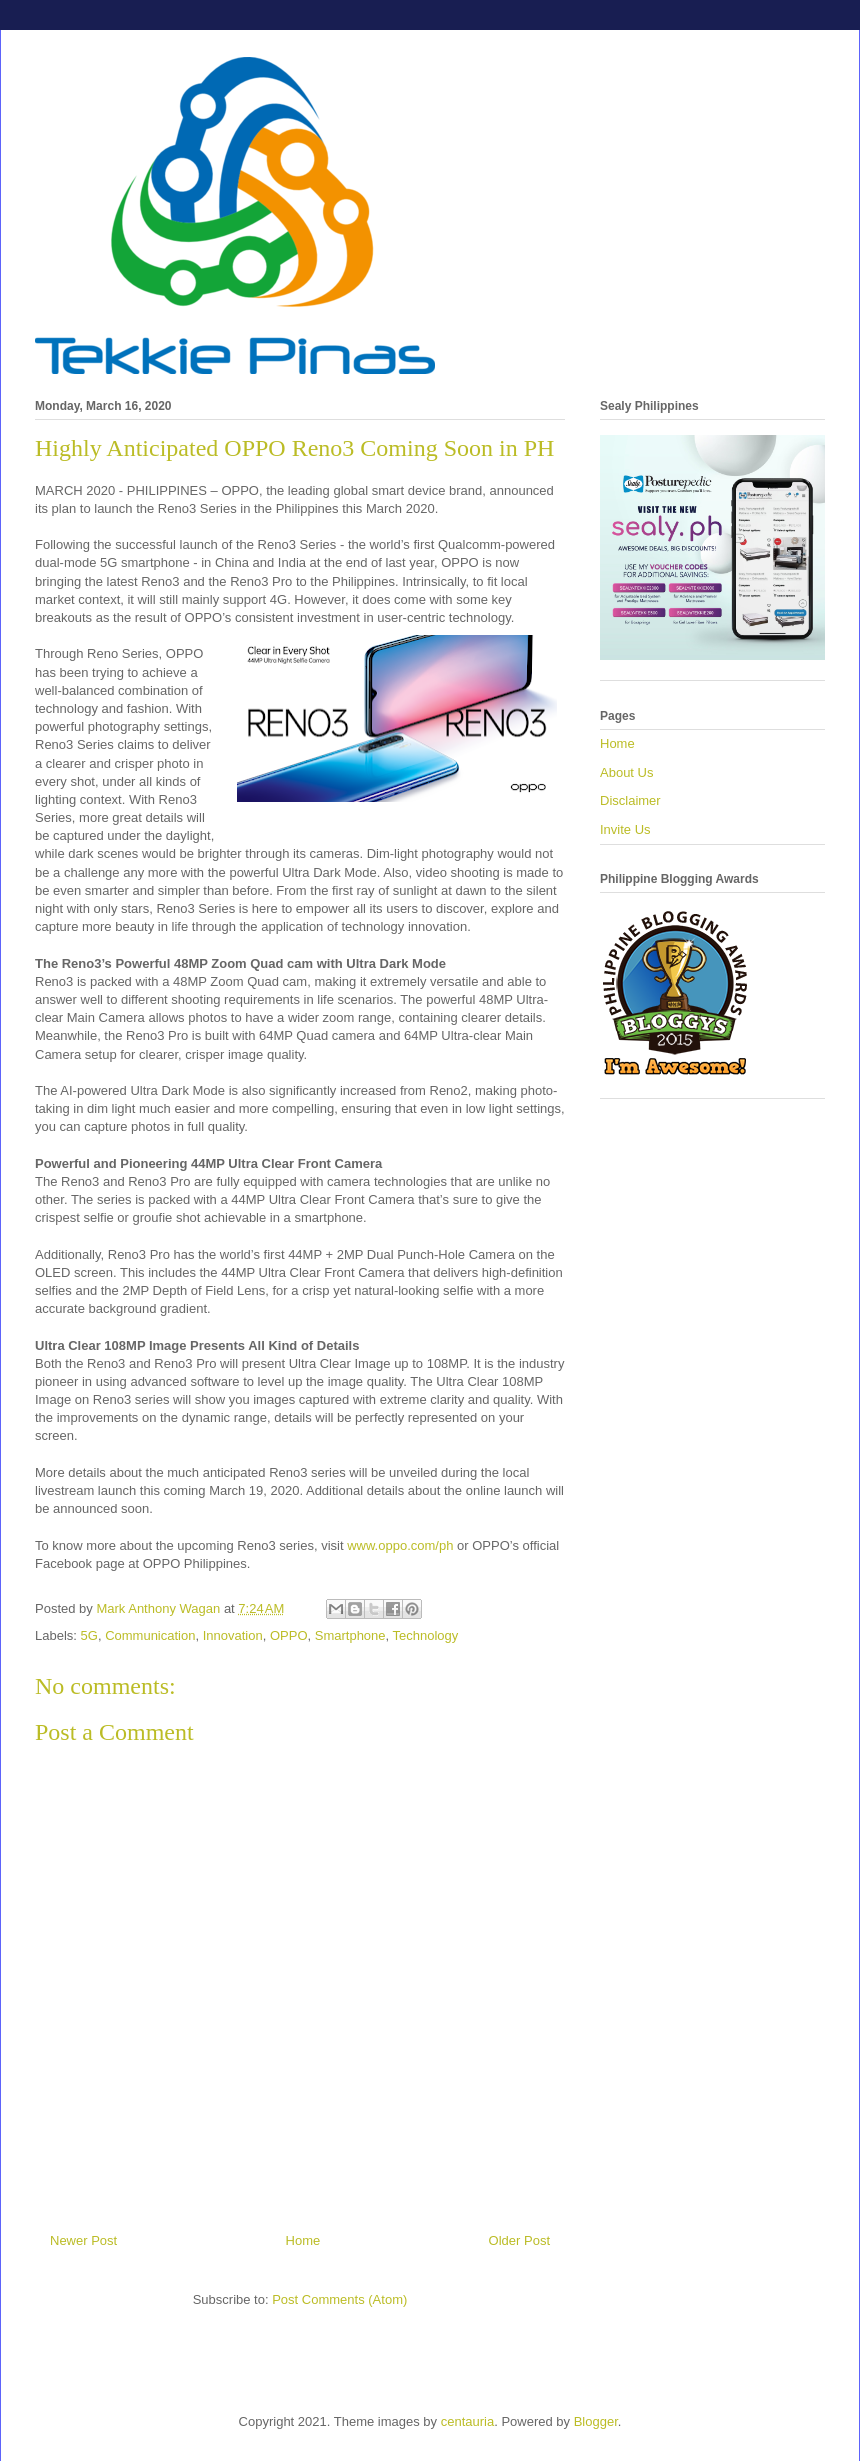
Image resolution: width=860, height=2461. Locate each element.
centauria (467, 2421)
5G (89, 1635)
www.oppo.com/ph (400, 1545)
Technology (426, 1635)
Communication (150, 1635)
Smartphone (350, 1635)
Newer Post (83, 2240)
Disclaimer (630, 800)
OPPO (289, 1635)
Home (303, 2240)
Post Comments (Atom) (339, 2299)
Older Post (519, 2240)
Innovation (233, 1635)
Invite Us (625, 829)
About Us (626, 772)
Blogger (596, 2421)
